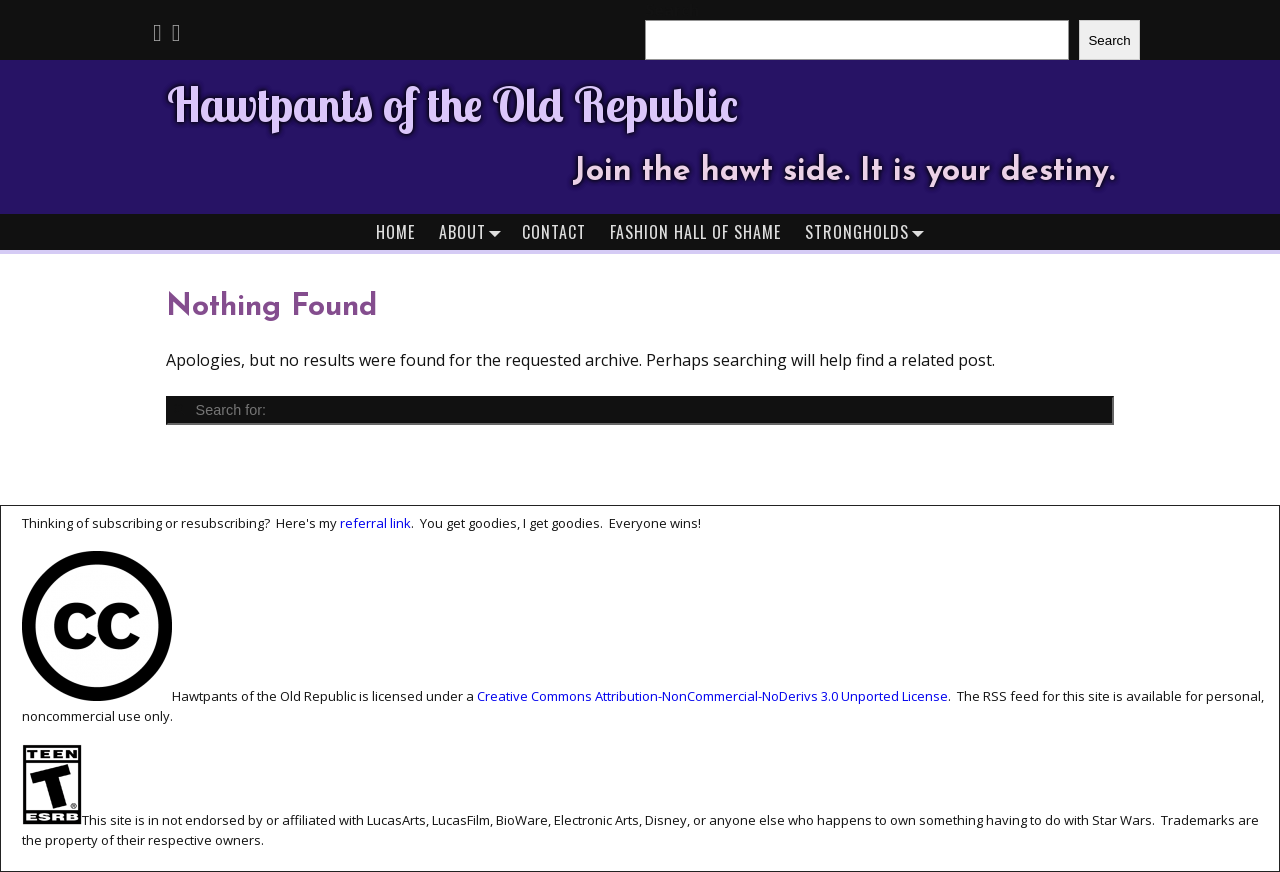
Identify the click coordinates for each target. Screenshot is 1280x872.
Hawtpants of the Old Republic (452, 104)
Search (1109, 40)
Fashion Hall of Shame (695, 232)
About (474, 231)
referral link (375, 523)
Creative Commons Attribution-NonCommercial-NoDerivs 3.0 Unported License (712, 696)
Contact (554, 232)
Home (395, 232)
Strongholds (869, 231)
